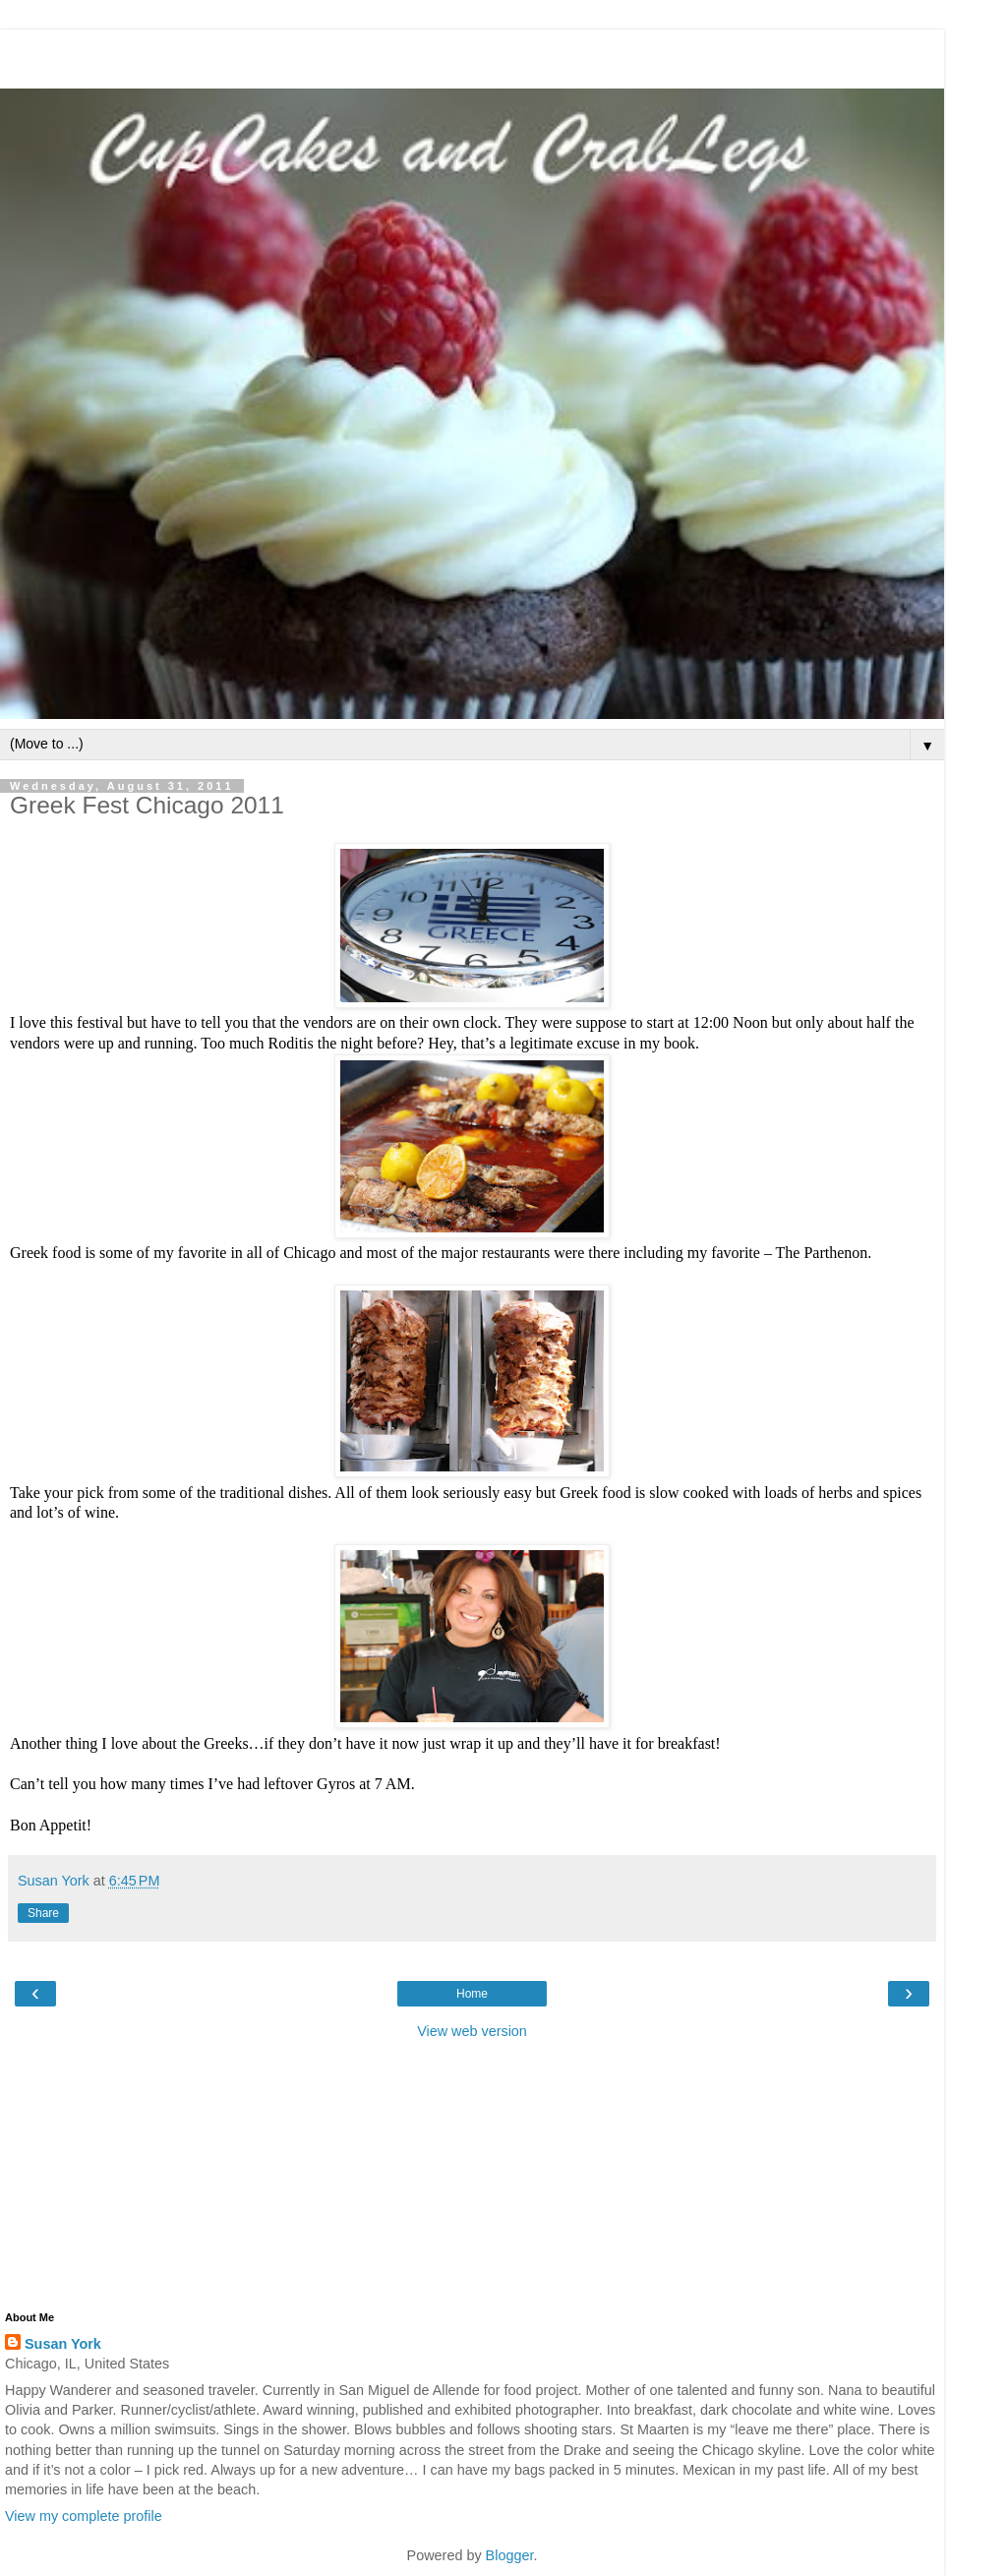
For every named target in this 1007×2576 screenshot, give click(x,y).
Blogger (510, 2555)
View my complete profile (83, 2516)
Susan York (63, 2344)
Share (43, 1913)
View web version (472, 2031)
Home (472, 1994)
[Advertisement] (472, 54)
